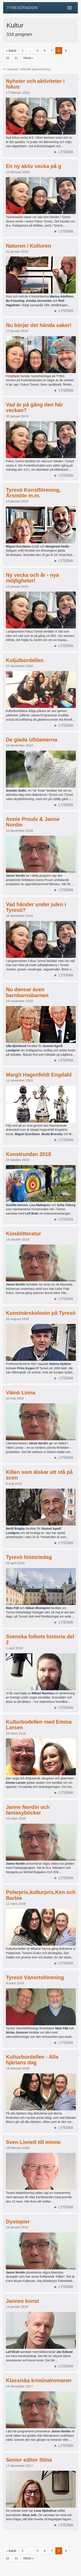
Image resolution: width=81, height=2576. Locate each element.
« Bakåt (11, 50)
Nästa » (28, 58)
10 (7, 58)
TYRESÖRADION (22, 8)
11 (16, 58)
